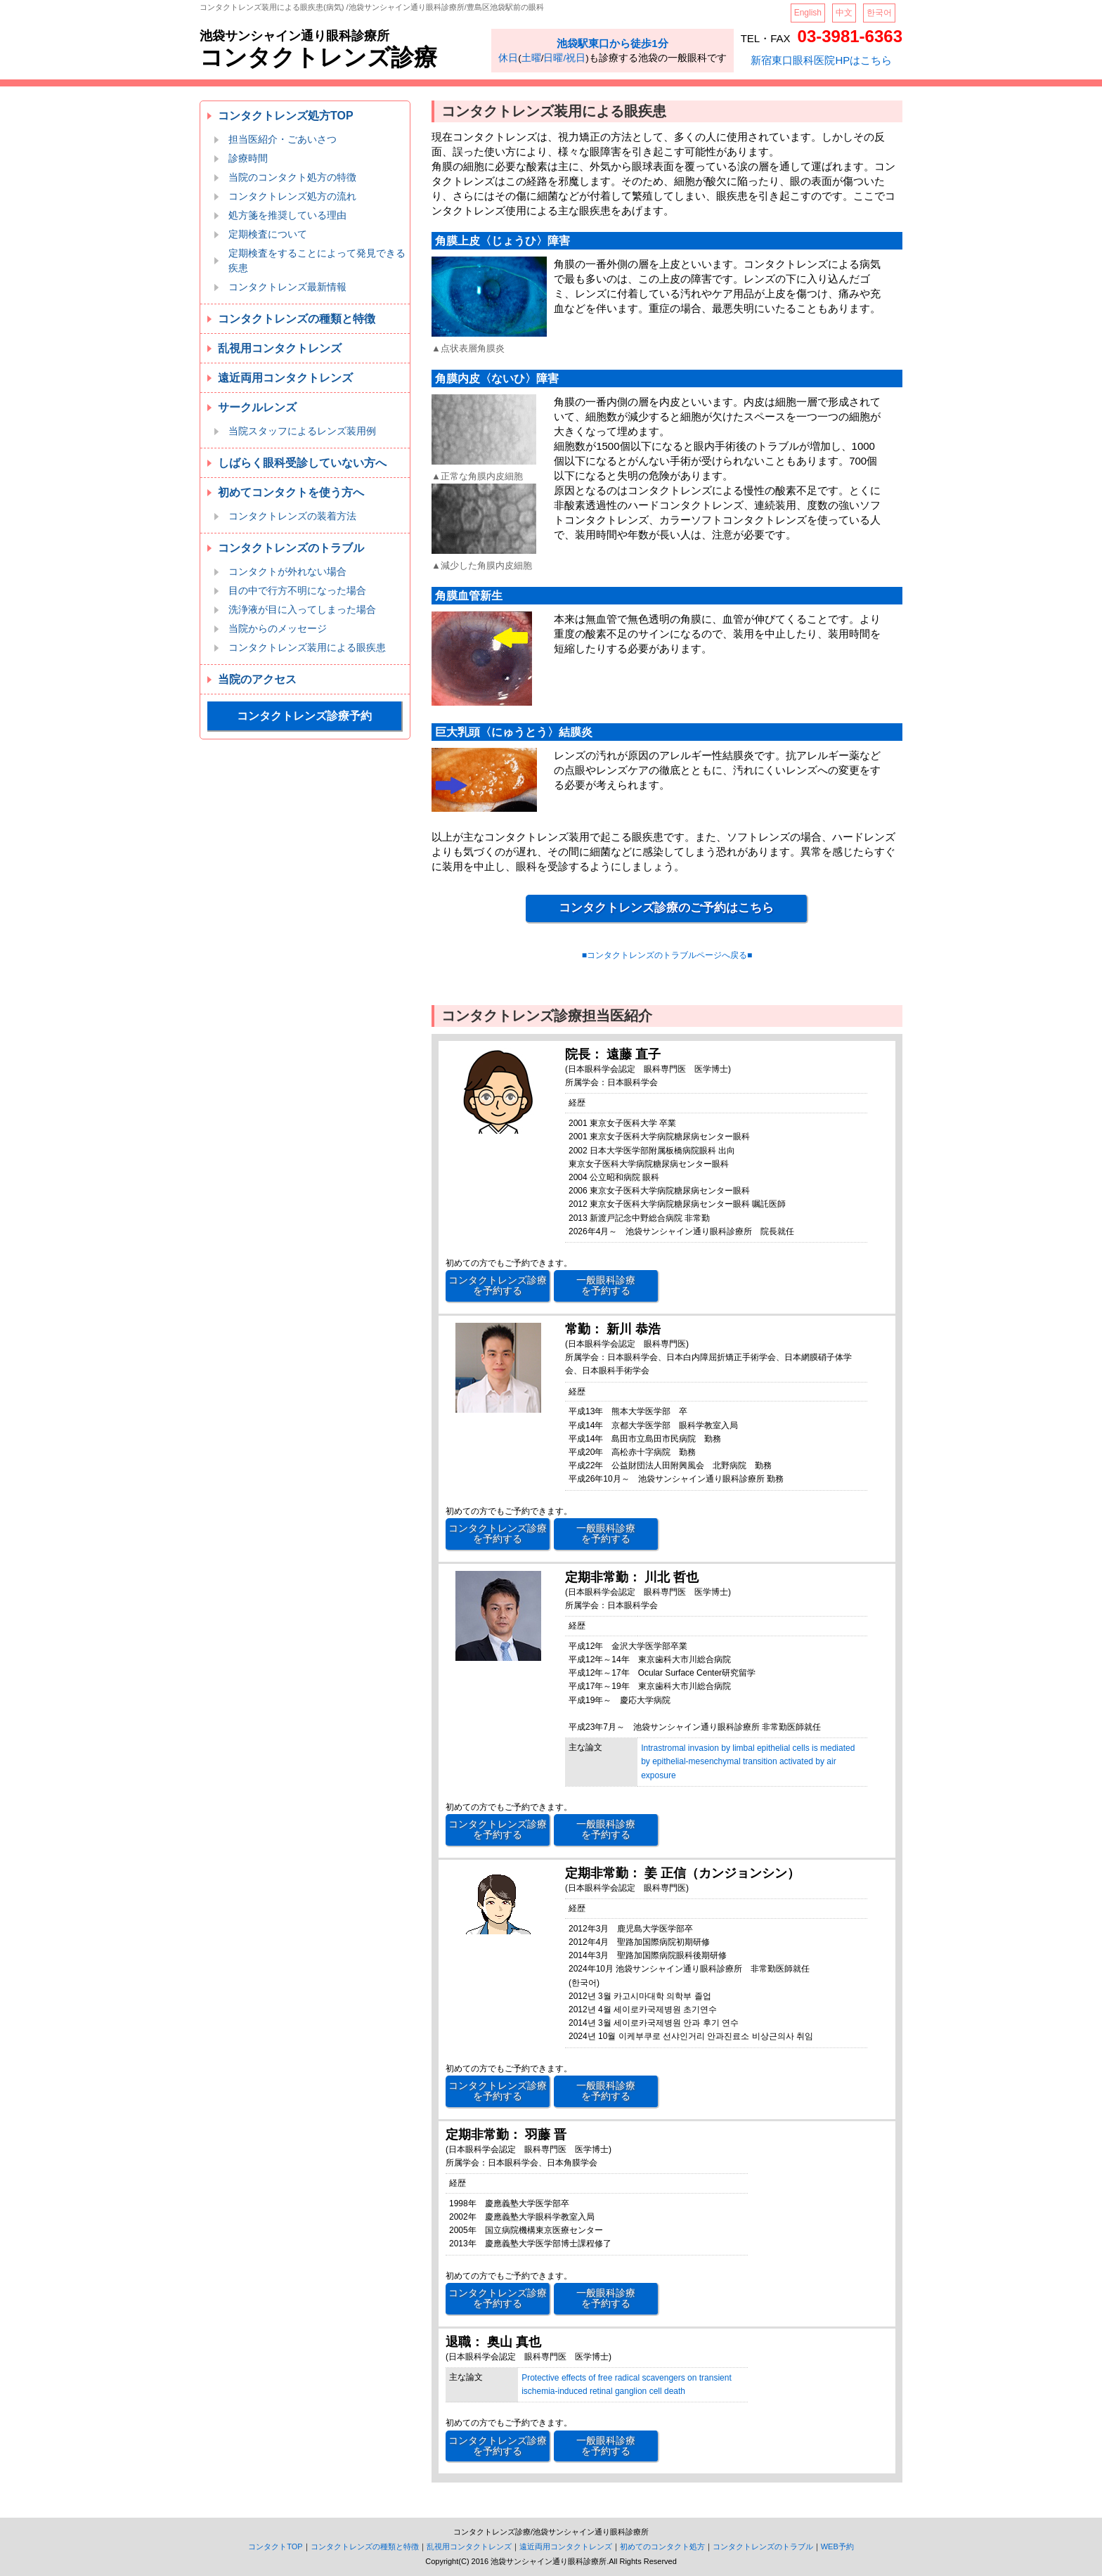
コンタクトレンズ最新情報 (287, 286)
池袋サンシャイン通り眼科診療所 (294, 36)
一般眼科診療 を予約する (605, 1285)
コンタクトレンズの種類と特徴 (296, 319)
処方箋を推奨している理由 (287, 215)
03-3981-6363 (850, 36)
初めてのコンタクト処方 (662, 2546)
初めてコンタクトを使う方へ (291, 492)
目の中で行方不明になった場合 (297, 590)
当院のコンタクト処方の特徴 (292, 177)
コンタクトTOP (275, 2546)
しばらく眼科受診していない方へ (302, 463)
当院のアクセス (257, 679)
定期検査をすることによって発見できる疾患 (317, 260)
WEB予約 (837, 2546)
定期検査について (267, 234)
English (808, 13)
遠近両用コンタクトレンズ (285, 378)
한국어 (879, 13)
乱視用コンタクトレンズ (280, 348)
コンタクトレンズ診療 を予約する (497, 1285)
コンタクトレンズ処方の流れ (292, 196)
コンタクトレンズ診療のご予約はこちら (666, 907)
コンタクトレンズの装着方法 (292, 516)
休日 (508, 58)
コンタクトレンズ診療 (318, 57)
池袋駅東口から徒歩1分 (612, 43)
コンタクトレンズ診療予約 (304, 716)
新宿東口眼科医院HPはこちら (821, 60)
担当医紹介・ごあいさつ (282, 139)
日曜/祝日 (564, 58)
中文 (844, 13)
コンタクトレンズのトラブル (291, 548)
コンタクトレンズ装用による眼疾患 (307, 647)
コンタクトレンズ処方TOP (286, 116)
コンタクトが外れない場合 (287, 571)
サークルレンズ (257, 407)
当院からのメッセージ (277, 628)
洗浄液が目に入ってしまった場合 (302, 609)
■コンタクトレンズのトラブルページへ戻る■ (667, 955)
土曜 (531, 58)
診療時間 (248, 158)
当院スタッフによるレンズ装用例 (302, 430)
